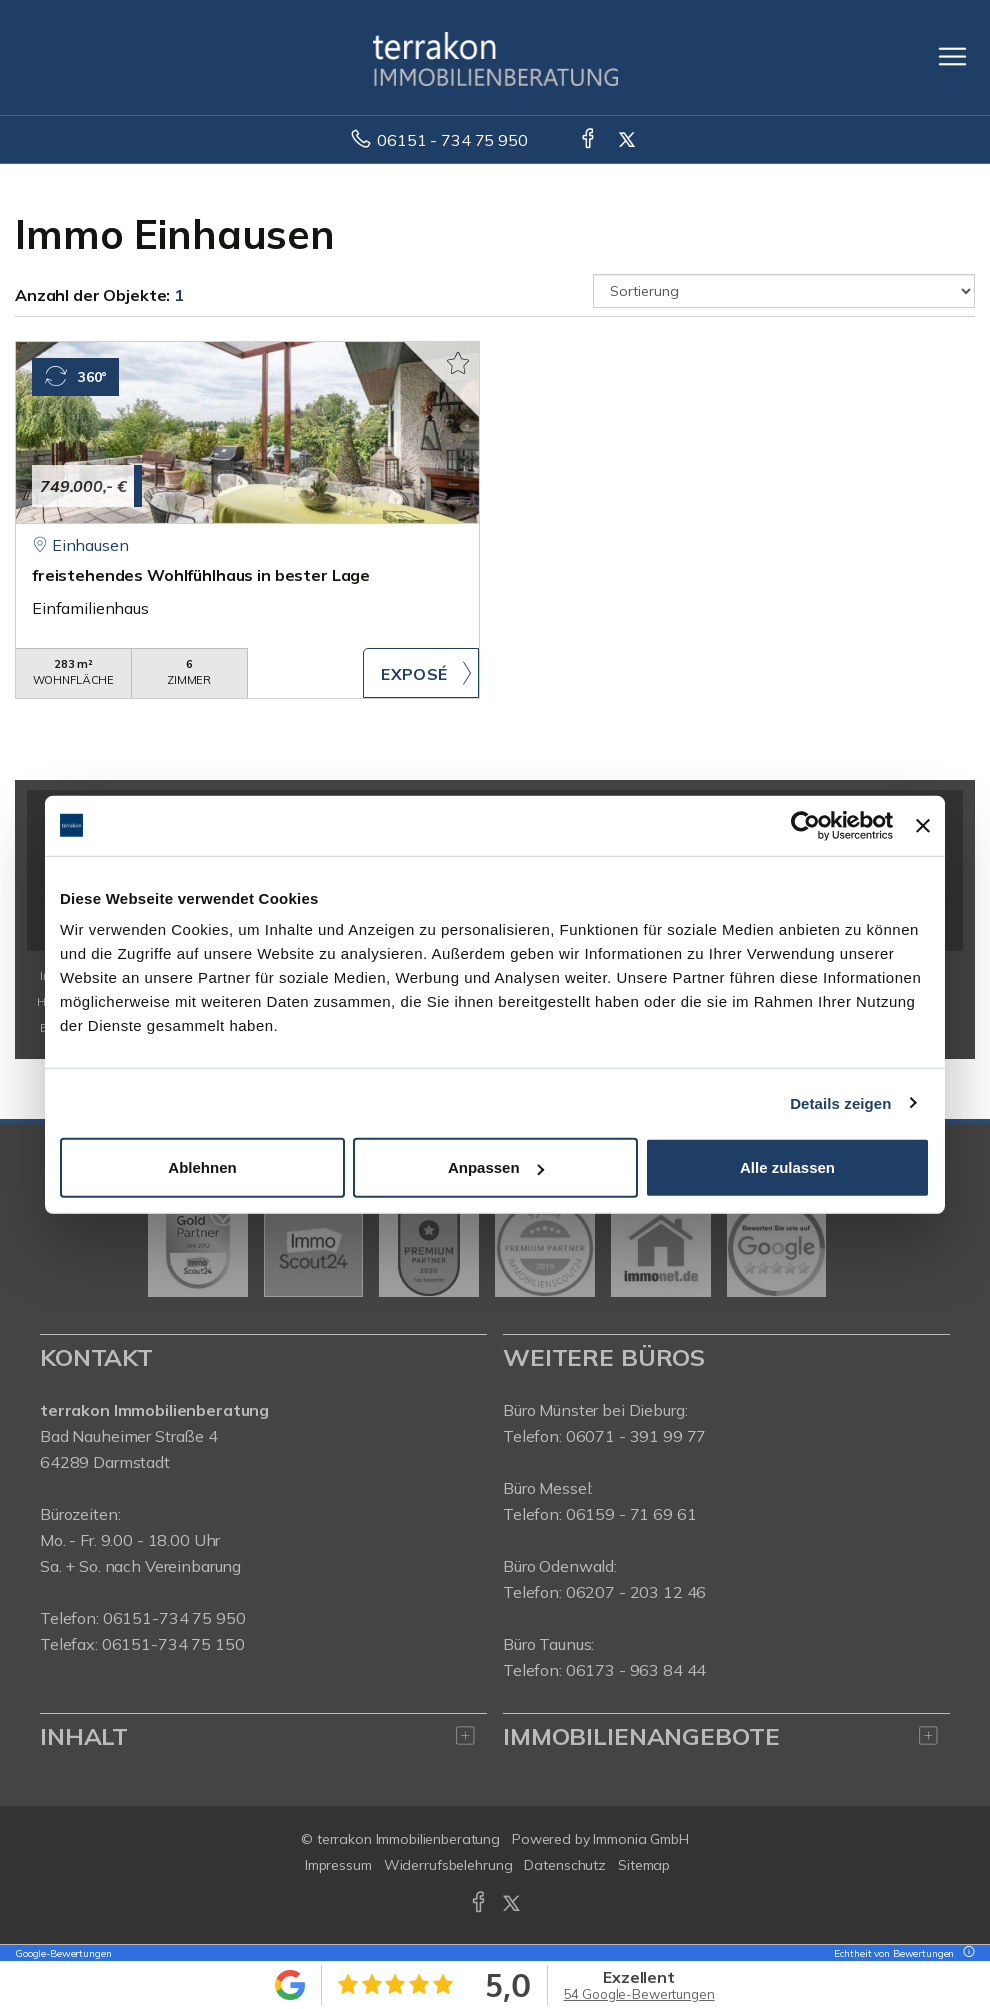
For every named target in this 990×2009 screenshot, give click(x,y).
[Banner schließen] (923, 825)
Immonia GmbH (641, 1839)
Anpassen (496, 1167)
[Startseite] (495, 57)
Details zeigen (840, 1102)
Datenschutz (565, 1865)
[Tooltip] (966, 1953)
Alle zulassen (787, 1167)
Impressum (338, 1865)
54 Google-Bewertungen (639, 1994)
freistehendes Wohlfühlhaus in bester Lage (201, 575)
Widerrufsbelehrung (448, 1865)
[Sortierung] (784, 291)
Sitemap (644, 1865)
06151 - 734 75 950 (452, 140)
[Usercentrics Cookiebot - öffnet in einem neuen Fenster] (805, 825)
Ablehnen (202, 1167)
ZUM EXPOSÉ (421, 673)
